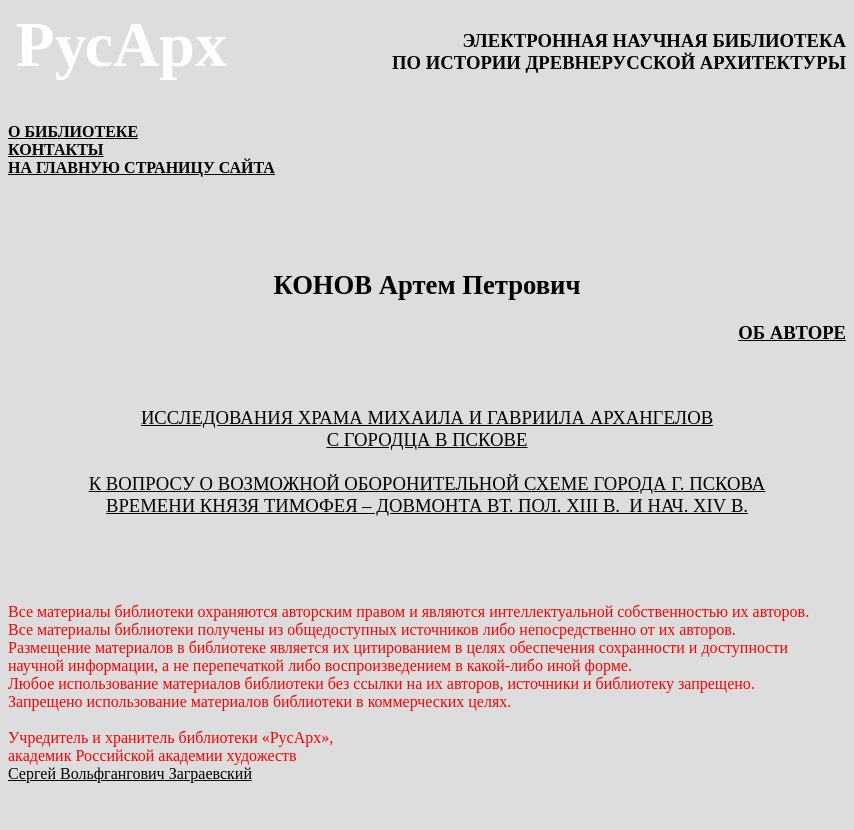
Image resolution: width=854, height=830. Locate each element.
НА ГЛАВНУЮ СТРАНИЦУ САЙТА (141, 167)
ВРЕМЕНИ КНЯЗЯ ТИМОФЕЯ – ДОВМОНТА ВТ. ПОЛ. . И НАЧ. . (427, 505)
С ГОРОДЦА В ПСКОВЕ (427, 439)
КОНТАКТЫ (56, 149)
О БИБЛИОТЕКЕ (73, 131)
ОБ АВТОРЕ (792, 332)
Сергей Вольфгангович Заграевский (130, 773)
